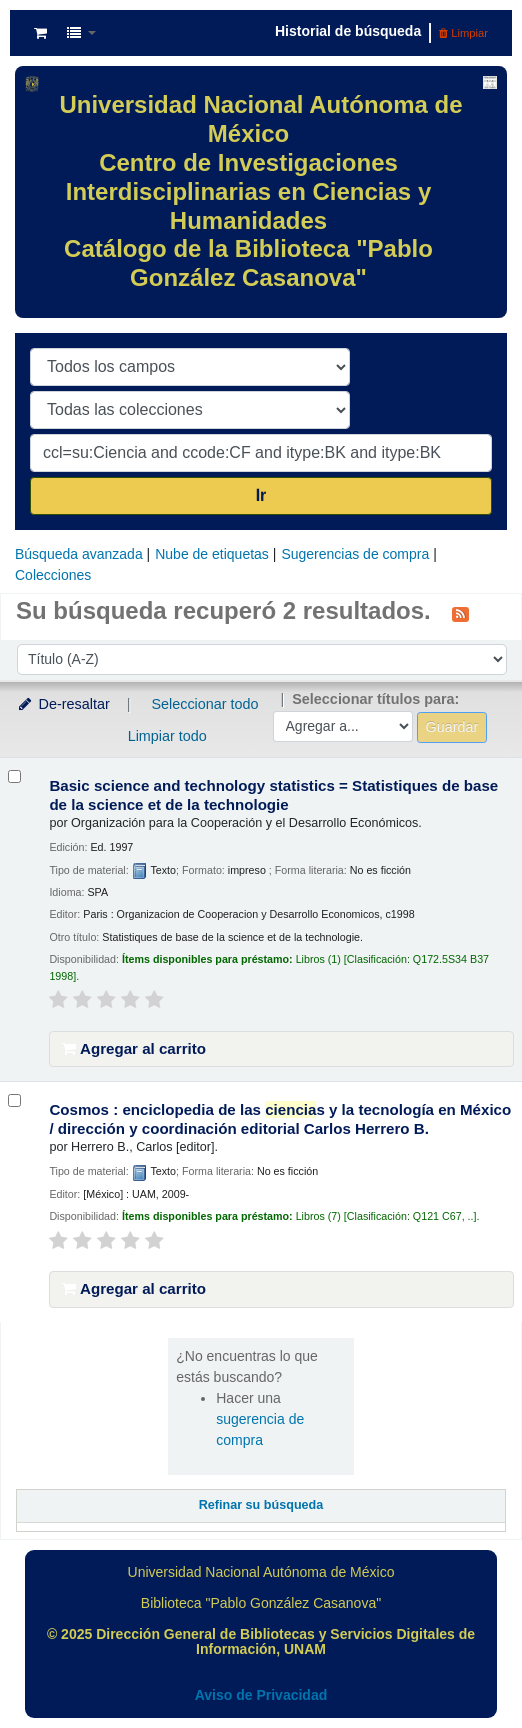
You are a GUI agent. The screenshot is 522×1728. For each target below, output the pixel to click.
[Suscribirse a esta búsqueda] (460, 613)
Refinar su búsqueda (261, 1505)
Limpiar (463, 33)
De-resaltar (63, 704)
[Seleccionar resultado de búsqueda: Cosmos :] (14, 1100)
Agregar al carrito (134, 1048)
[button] (40, 33)
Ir (261, 495)
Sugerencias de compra (355, 554)
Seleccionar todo (204, 704)
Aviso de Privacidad (261, 1695)
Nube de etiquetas (212, 554)
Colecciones (53, 575)
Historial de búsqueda (348, 31)
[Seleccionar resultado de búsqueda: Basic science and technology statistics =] (14, 776)
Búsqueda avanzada (79, 554)
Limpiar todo (167, 736)
